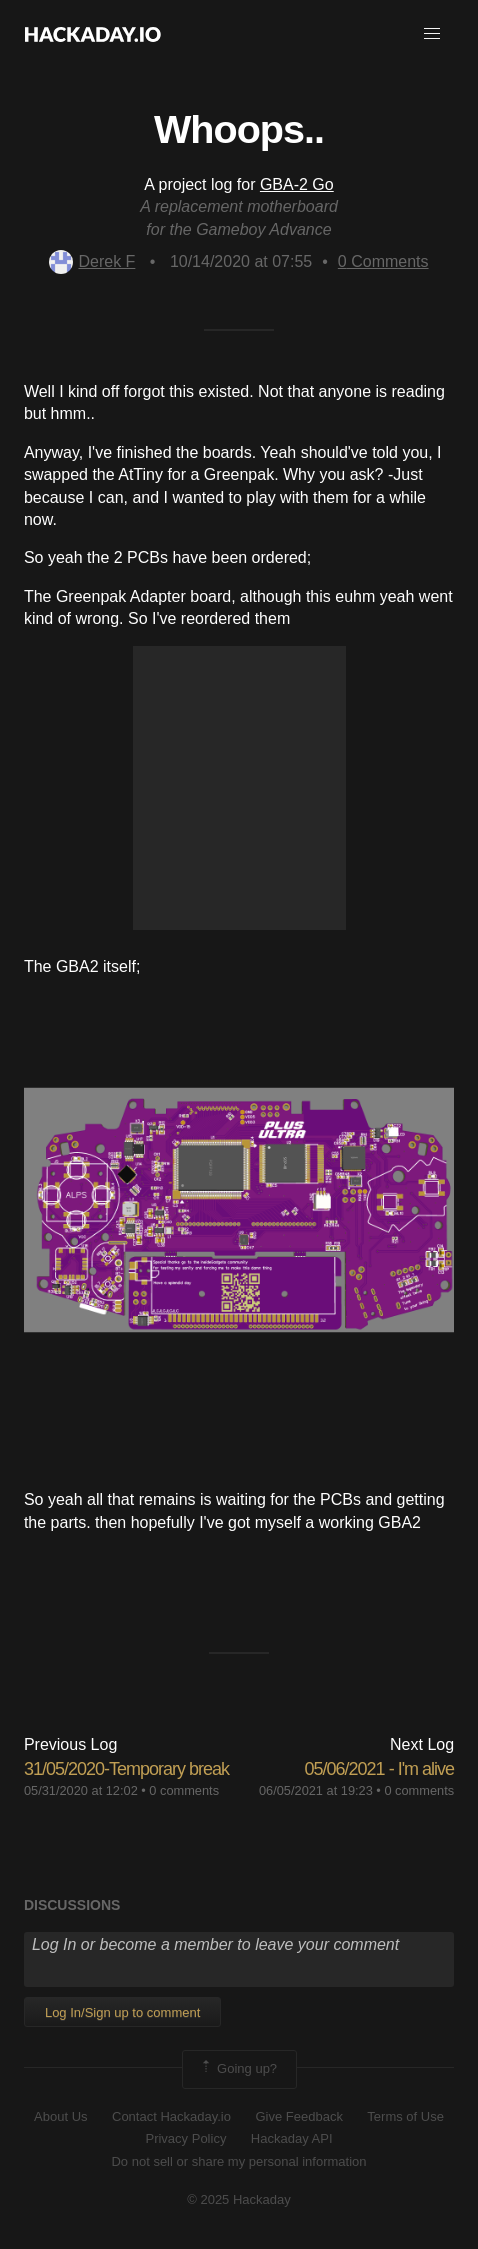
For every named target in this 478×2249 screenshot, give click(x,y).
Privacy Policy (185, 2138)
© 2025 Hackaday (239, 2199)
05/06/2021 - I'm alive (380, 1769)
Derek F (92, 261)
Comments (383, 261)
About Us (60, 2116)
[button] (432, 34)
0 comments (184, 1790)
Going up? (238, 2069)
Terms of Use (405, 2116)
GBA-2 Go (297, 184)
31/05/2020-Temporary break (126, 1769)
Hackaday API (292, 2138)
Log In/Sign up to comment (122, 2012)
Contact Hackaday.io (171, 2116)
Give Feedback (298, 2116)
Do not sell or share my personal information (238, 2161)
